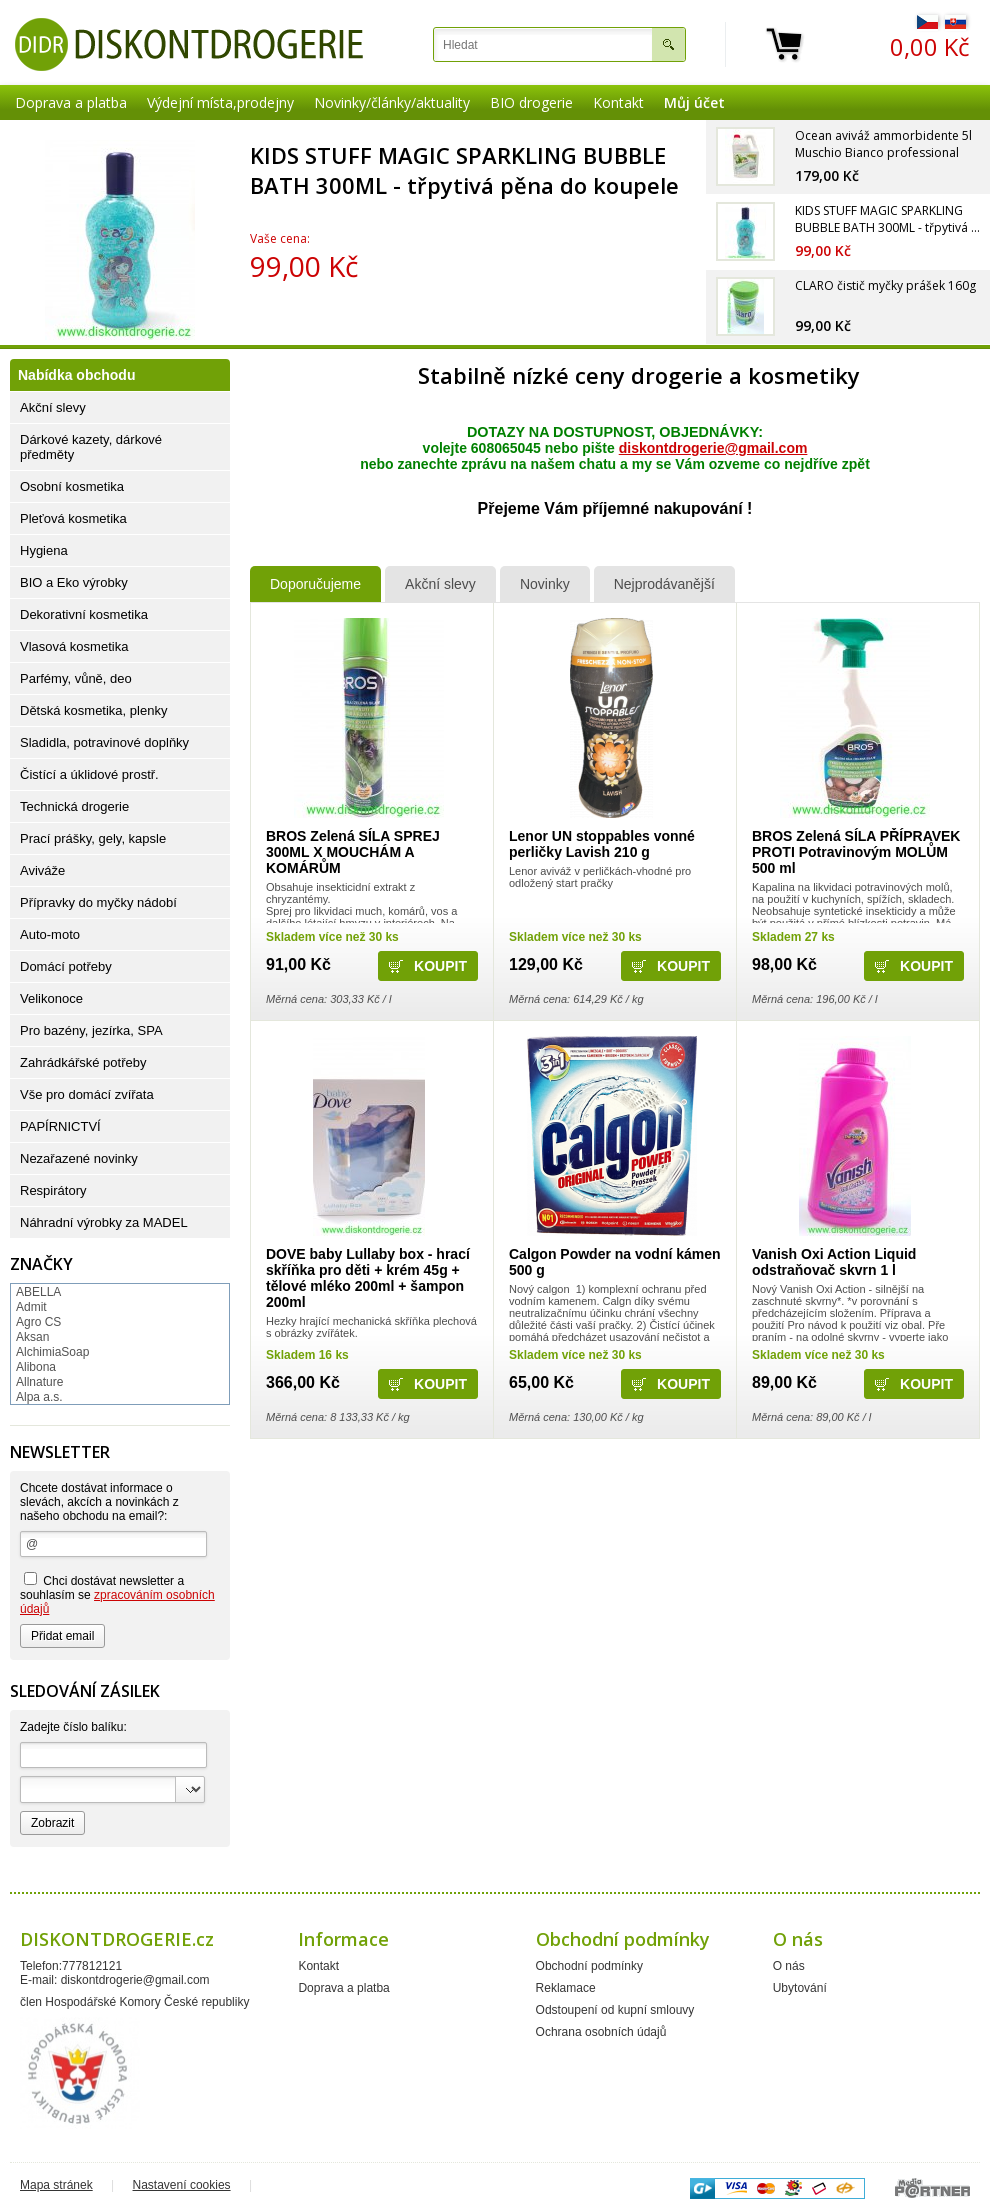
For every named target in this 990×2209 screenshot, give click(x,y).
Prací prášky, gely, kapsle (93, 838)
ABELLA (38, 1292)
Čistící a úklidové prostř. (89, 774)
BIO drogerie (531, 102)
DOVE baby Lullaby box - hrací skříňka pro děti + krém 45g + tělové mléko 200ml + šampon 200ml (368, 1278)
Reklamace (566, 1988)
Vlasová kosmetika (74, 646)
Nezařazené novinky (79, 1158)
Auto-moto (50, 934)
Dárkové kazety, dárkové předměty (91, 447)
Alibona (36, 1367)
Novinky (545, 584)
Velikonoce (51, 998)
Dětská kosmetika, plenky (93, 710)
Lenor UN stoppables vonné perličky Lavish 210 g (602, 844)
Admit (31, 1307)
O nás (789, 1966)
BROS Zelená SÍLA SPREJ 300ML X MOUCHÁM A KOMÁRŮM (353, 852)
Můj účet (694, 102)
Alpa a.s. (39, 1397)
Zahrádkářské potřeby (83, 1062)
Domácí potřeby (66, 966)
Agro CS (38, 1322)
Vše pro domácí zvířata (87, 1094)
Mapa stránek (56, 2185)
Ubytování (800, 1988)
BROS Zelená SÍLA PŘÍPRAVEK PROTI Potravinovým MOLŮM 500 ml (856, 852)
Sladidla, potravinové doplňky (104, 742)
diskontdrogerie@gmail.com (713, 448)
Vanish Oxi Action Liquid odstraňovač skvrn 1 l (834, 1262)
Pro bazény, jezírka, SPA (91, 1030)
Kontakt (618, 102)
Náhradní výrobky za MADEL (104, 1222)
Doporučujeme (315, 584)
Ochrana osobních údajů (601, 2032)
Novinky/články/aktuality (392, 102)
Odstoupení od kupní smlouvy (615, 2010)
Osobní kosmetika (72, 486)
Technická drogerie (74, 806)
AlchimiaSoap (52, 1352)
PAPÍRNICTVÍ (60, 1126)
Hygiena (44, 550)
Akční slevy (440, 584)
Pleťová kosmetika (73, 518)
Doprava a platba (71, 102)
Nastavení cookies (182, 2185)
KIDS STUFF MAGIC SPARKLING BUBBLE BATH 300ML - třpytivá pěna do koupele (464, 170)
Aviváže (42, 870)
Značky (41, 1264)
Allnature (39, 1382)
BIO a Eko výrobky (74, 582)
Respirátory (53, 1190)
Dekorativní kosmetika (84, 614)
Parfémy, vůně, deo (76, 678)
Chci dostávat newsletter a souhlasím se (117, 1594)
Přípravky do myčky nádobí (98, 902)
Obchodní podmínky (589, 1966)
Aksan (32, 1337)
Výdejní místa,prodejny (220, 102)
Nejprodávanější (664, 584)
